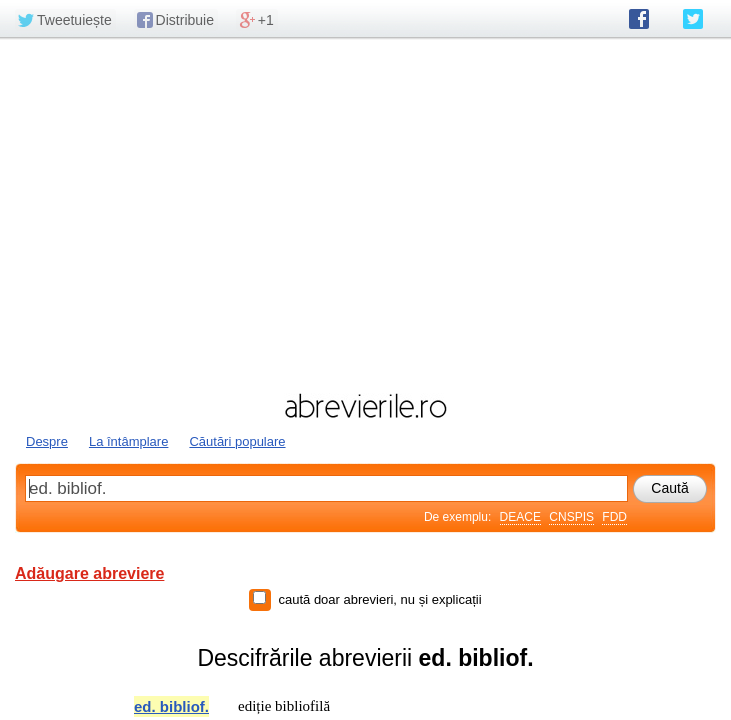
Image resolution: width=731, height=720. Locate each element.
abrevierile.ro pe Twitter (693, 19)
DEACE (520, 517)
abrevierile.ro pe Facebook (639, 19)
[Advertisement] (365, 213)
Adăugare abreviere (89, 573)
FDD (614, 517)
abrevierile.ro (365, 406)
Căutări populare (237, 441)
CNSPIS (571, 517)
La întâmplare (129, 441)
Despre (47, 441)
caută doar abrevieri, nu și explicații (379, 599)
